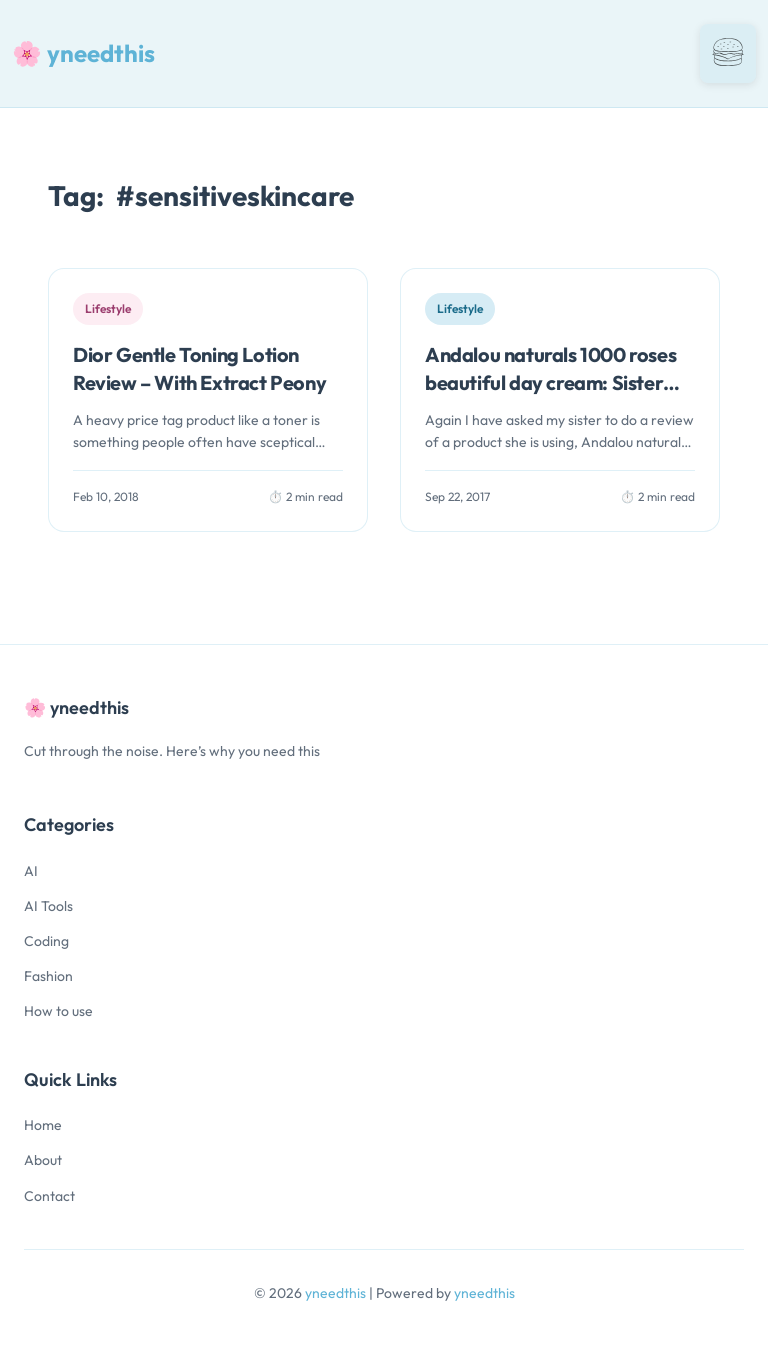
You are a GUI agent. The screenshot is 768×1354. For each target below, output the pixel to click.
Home (43, 1125)
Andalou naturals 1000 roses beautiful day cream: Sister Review (550, 382)
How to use (58, 1011)
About (43, 1160)
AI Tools (48, 906)
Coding (46, 941)
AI (31, 871)
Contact (49, 1196)
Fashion (48, 976)
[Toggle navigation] (728, 53)
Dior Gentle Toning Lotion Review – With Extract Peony (199, 368)
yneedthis (337, 1293)
